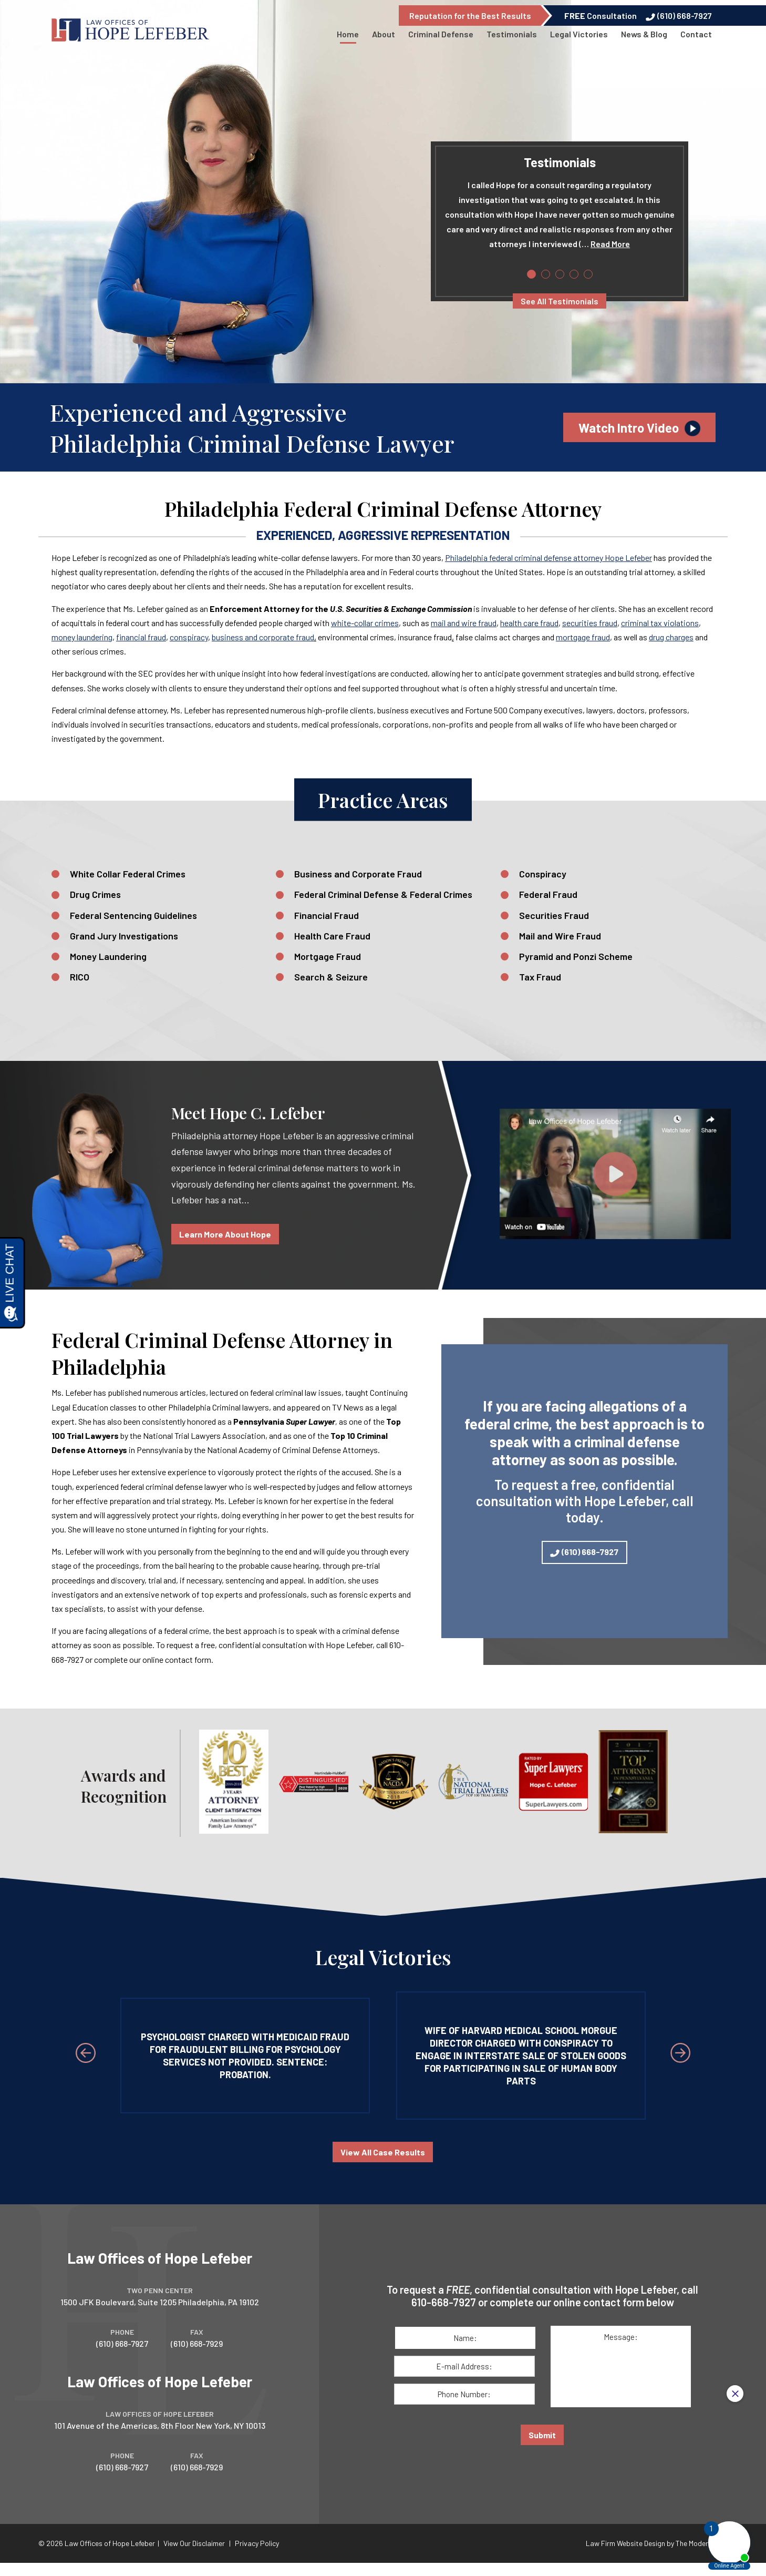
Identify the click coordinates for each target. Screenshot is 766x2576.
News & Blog (644, 34)
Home (348, 34)
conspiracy (189, 637)
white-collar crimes (365, 623)
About (383, 34)
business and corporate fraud (263, 637)
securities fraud (589, 623)
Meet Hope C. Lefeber (248, 1112)
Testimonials (511, 34)
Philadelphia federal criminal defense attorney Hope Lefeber (548, 558)
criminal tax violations (660, 623)
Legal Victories (579, 34)
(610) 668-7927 (684, 16)
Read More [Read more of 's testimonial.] (610, 244)
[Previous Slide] (86, 2053)
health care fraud (529, 623)
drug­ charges (671, 637)
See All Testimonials (559, 301)
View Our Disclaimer (194, 2546)
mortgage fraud (583, 637)
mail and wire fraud (463, 623)
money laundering (81, 637)
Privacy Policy (257, 2546)
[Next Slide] (680, 2053)
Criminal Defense (440, 34)
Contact (696, 34)
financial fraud (141, 637)
